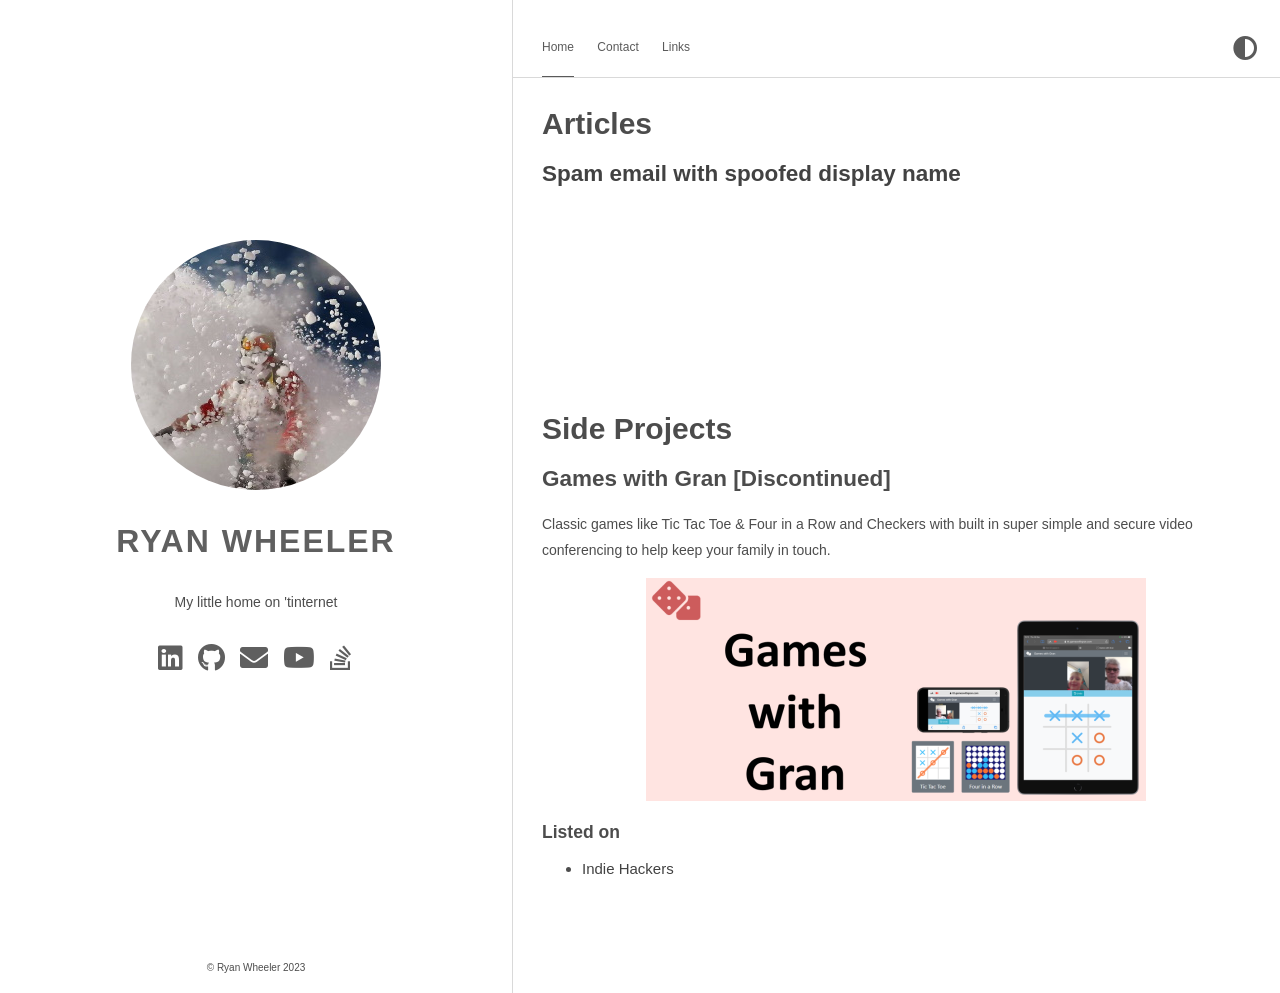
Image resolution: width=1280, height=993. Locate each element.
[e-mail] (257, 663)
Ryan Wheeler (255, 541)
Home (558, 47)
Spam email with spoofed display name (751, 173)
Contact (617, 47)
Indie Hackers (628, 868)
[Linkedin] (174, 663)
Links (676, 47)
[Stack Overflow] (342, 663)
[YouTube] (302, 663)
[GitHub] (215, 663)
